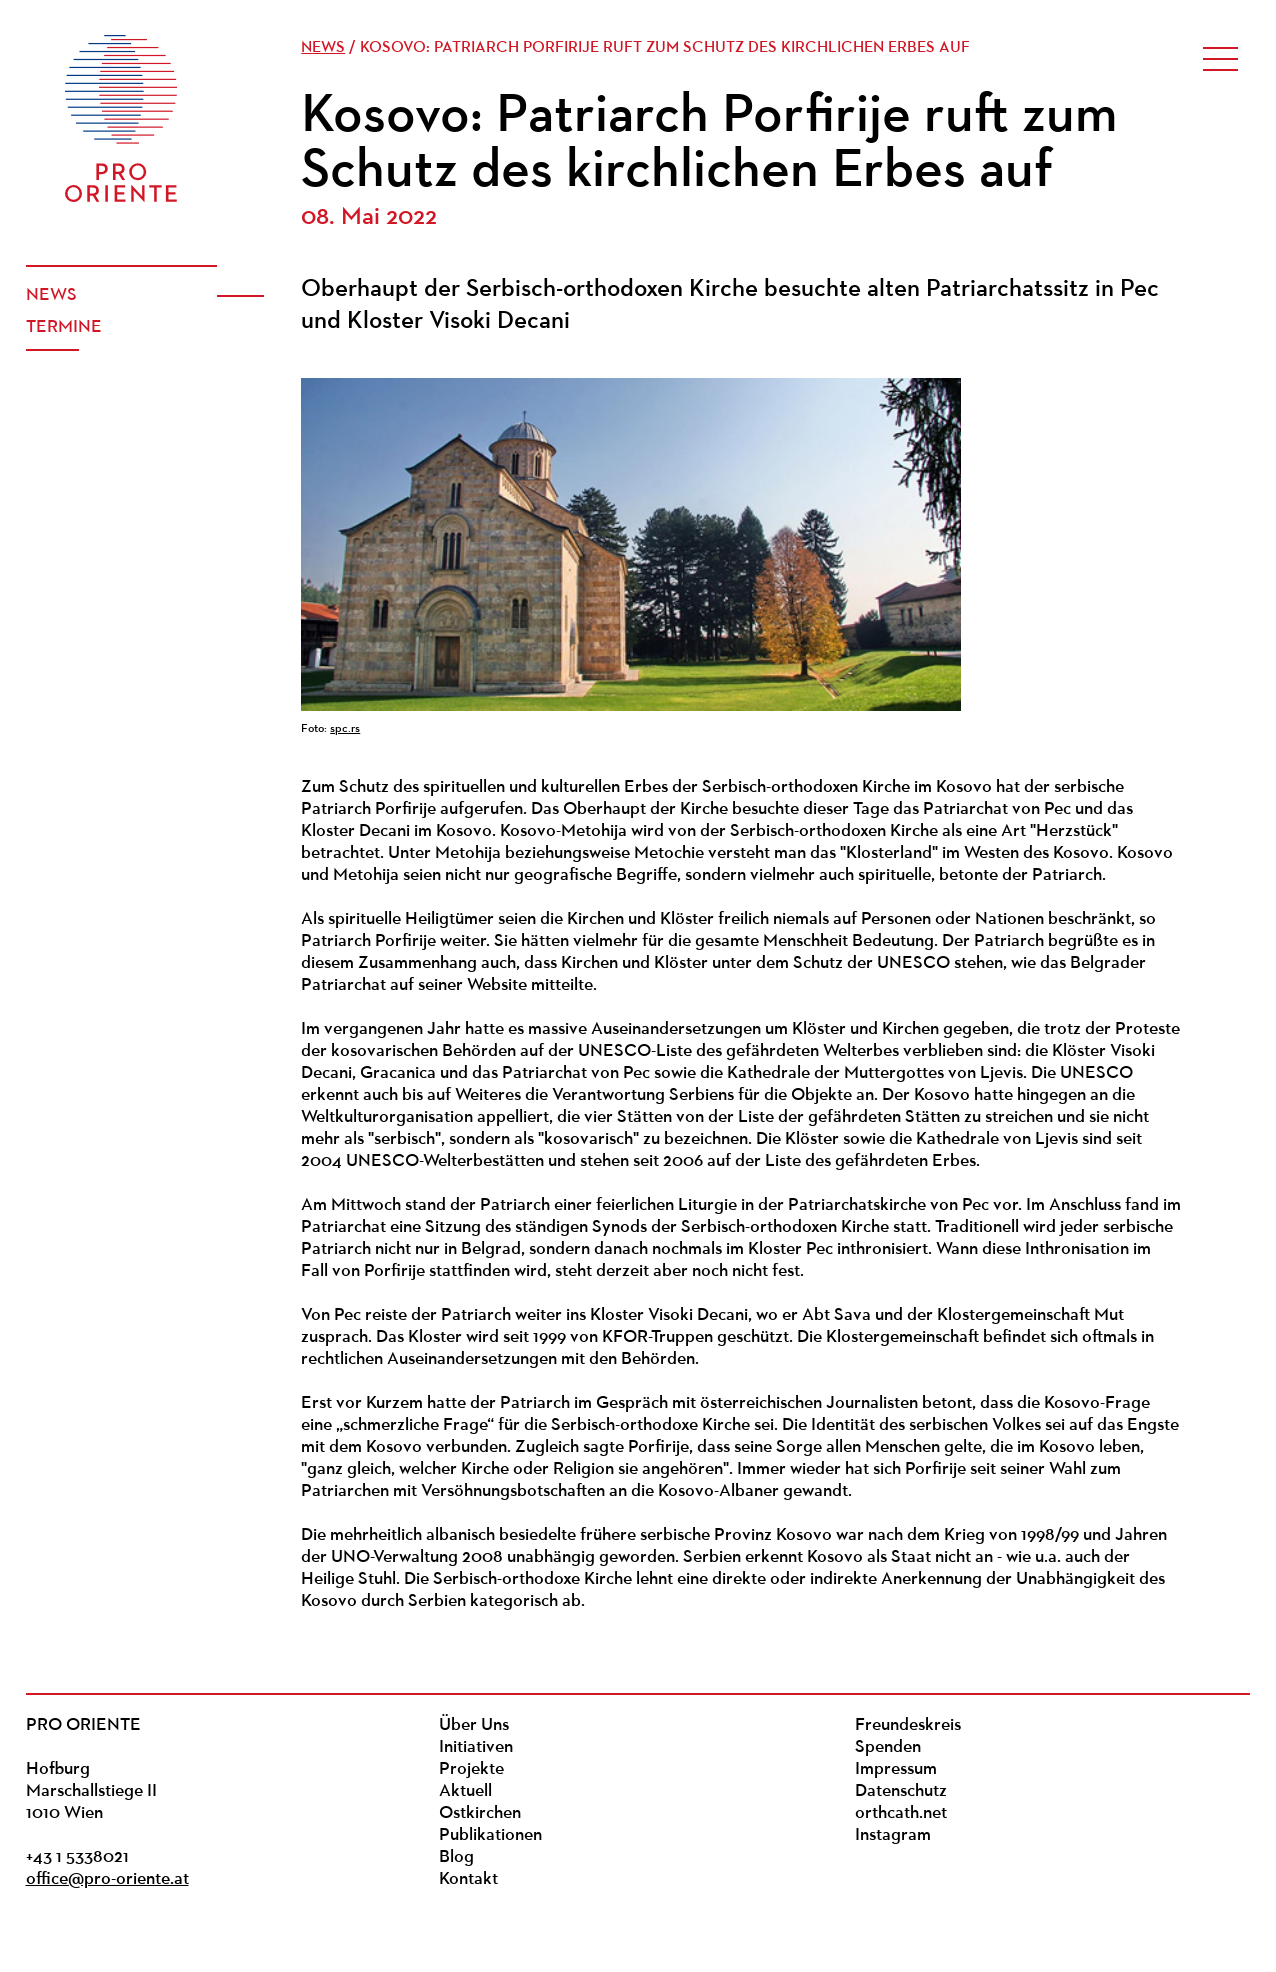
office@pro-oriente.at (107, 1879)
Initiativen (476, 1747)
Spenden (888, 1747)
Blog (456, 1857)
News (51, 295)
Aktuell (465, 1791)
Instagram (893, 1835)
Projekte (471, 1769)
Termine (64, 327)
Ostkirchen (480, 1813)
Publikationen (490, 1835)
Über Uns (474, 1725)
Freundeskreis (908, 1725)
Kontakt (468, 1879)
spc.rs (345, 729)
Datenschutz (901, 1791)
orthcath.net (901, 1813)
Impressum (896, 1769)
